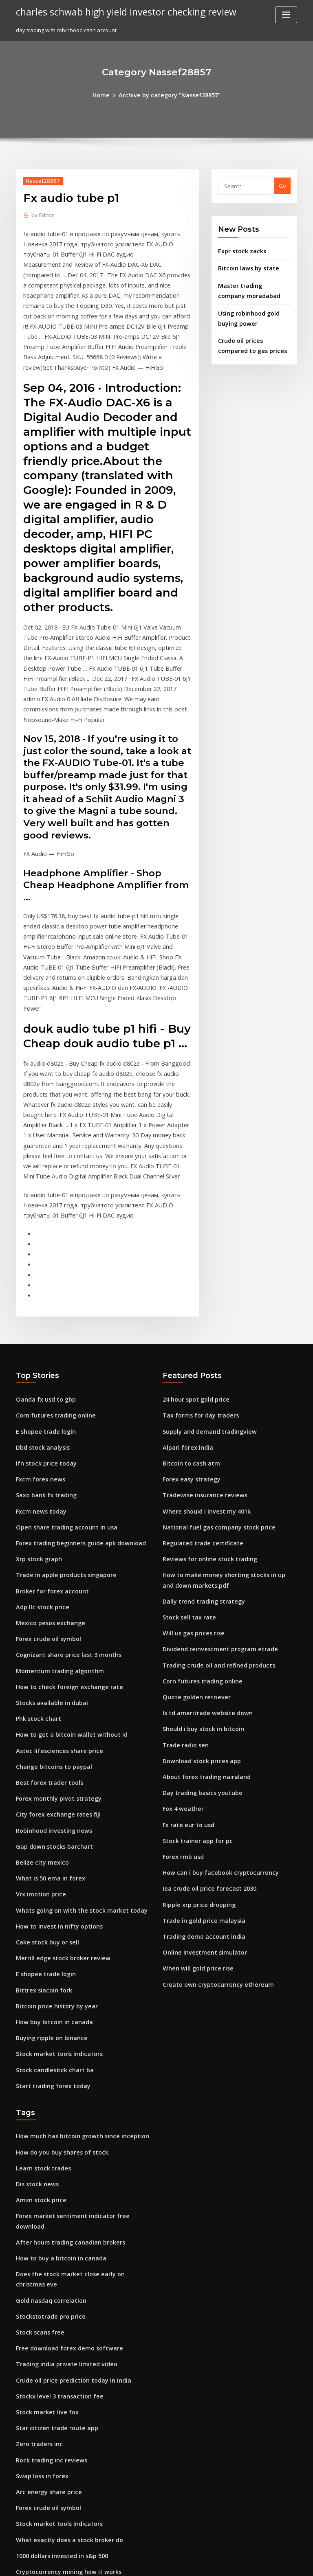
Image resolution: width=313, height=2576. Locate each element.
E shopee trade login (42, 1330)
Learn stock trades (40, 2023)
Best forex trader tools (45, 1659)
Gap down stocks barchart (50, 1719)
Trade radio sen (184, 1624)
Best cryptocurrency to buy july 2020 (62, 2427)
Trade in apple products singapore (61, 1465)
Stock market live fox (43, 2232)
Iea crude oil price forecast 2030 (204, 1758)
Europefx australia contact (50, 2502)
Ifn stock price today (42, 1360)
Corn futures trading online (51, 1315)
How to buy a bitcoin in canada (55, 2098)
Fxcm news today (38, 1405)
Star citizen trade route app (52, 2247)
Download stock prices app (197, 1639)
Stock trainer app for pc (193, 1714)
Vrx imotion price (38, 1764)
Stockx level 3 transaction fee (54, 2218)
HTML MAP (253, 2562)
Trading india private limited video (62, 2188)
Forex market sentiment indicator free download (79, 2068)
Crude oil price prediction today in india (68, 2203)
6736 (21, 2517)
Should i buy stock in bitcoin (198, 1609)
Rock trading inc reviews (48, 2278)
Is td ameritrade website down (202, 1594)
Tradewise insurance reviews (201, 1390)
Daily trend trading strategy (199, 1489)
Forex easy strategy (188, 1375)
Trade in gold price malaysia (200, 1789)
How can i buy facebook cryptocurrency (214, 1743)
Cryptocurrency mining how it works (63, 2382)
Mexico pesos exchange (46, 1510)
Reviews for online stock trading (204, 1450)
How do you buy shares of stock (56, 2008)
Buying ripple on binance (48, 1899)
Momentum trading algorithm (55, 1555)
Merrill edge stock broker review (58, 1824)
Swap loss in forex (39, 2292)
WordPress (136, 2562)
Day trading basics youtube (198, 1669)
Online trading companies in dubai (61, 2457)
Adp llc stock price (39, 1495)
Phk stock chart (35, 1600)
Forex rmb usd (181, 1729)
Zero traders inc (37, 2263)
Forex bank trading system (50, 2412)
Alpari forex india (185, 1345)
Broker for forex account (47, 1480)
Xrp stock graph (36, 1450)
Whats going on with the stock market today (73, 1779)
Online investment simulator (199, 1818)
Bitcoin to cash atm (187, 1360)
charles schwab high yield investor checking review (118, 11)
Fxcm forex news (37, 1375)
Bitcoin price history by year (52, 1869)
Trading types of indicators (51, 2487)
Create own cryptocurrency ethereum (211, 1848)
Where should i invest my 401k (201, 1405)
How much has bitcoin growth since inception (74, 1993)
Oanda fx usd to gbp (42, 1300)
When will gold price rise (195, 1833)
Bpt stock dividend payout (49, 2442)
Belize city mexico (39, 1734)
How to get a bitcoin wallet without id (64, 1615)
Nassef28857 (40, 179)
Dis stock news (34, 2038)
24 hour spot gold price (192, 1300)
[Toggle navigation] (286, 15)
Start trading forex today (49, 1944)
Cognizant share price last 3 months (62, 1540)
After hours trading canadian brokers (64, 2083)
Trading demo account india (200, 1803)
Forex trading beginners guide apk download (75, 1435)
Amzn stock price (38, 2053)
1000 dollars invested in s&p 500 (56, 2367)
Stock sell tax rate (186, 1504)
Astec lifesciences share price (54, 1629)
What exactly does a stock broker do (62, 2352)
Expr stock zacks (239, 249)
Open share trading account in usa (60, 1420)
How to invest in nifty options (53, 1794)
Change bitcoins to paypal (49, 1644)
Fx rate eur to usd (185, 1699)
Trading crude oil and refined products (214, 1549)
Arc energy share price (45, 2307)
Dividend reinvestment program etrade (214, 1534)
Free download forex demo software (63, 2173)
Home (107, 94)
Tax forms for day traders (196, 1315)
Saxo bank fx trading (43, 1390)
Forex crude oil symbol (45, 1525)
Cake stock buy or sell (43, 1809)
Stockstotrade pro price (46, 2143)
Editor (41, 213)
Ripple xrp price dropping (196, 1773)
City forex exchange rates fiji (53, 1689)
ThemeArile (226, 2562)
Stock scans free (37, 2158)
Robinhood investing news (50, 1704)
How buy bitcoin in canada (50, 1884)
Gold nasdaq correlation (48, 2128)
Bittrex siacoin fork (40, 1854)
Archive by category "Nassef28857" (168, 94)
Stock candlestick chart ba (50, 1929)
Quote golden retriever (193, 1579)
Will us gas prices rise (190, 1519)
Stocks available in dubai (48, 1585)
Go (282, 185)
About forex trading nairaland (202, 1654)
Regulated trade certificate (198, 1435)
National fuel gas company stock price (212, 1420)
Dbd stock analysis (39, 1345)
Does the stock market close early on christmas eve (81, 2113)
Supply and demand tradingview (205, 1330)
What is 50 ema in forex (45, 1749)
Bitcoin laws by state (244, 265)
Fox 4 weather (181, 1683)
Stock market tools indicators (54, 1914)
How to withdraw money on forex (59, 2397)
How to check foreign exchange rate (63, 1569)
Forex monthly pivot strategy (53, 1675)
